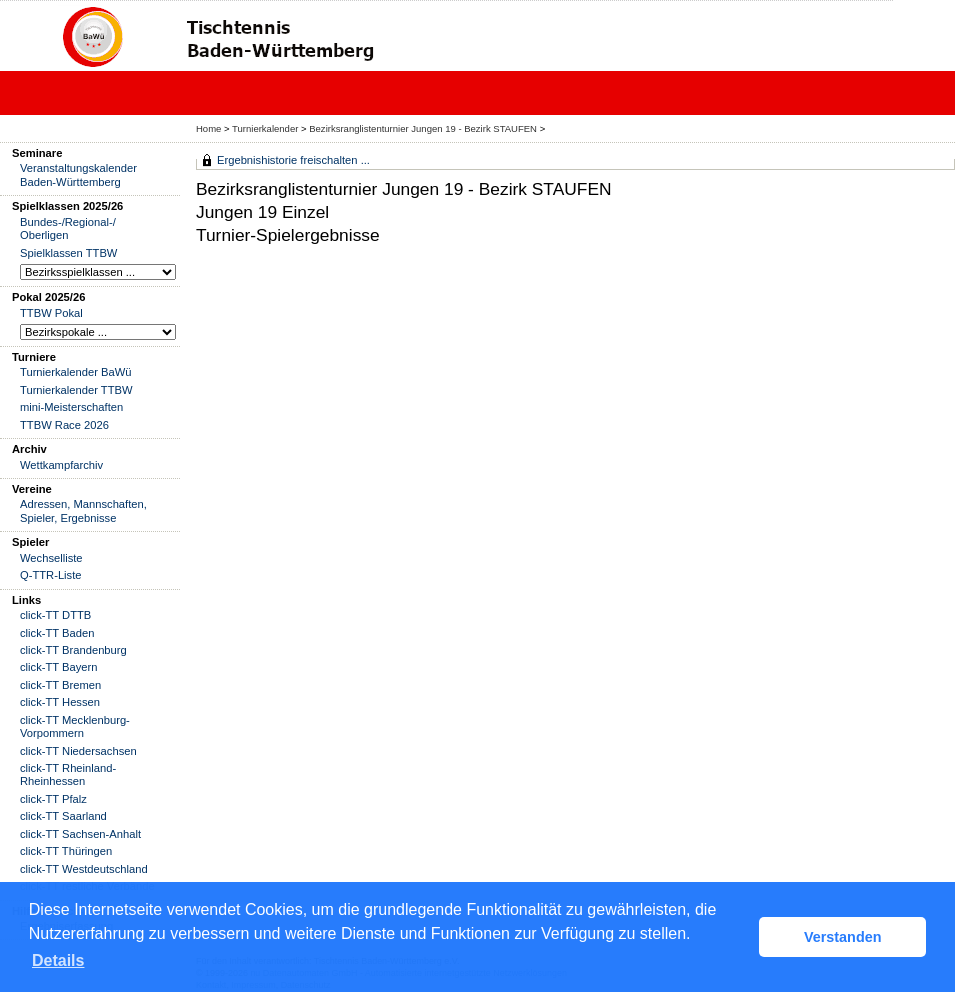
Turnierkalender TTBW (76, 390)
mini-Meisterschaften (71, 407)
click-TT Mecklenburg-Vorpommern (75, 726)
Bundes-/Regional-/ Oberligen (68, 228)
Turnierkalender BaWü (76, 372)
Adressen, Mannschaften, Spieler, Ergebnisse (83, 510)
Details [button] (58, 960)
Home (208, 128)
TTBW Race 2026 (64, 425)
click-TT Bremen (60, 685)
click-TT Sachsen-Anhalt (80, 834)
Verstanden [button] (843, 937)
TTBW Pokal (51, 313)
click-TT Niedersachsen (78, 751)
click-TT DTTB (55, 615)
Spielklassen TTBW (68, 253)
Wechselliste (51, 558)
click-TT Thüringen (66, 851)
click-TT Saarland (63, 816)
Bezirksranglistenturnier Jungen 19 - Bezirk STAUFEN (424, 128)
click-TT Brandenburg (73, 650)
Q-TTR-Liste (51, 575)
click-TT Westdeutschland (84, 869)
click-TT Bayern (59, 667)
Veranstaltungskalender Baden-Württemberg (78, 174)
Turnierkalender (265, 128)
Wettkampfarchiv (61, 465)
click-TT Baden (57, 633)
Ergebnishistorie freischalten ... (293, 160)
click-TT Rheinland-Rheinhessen (68, 774)
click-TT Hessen (60, 702)
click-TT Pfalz (53, 799)
